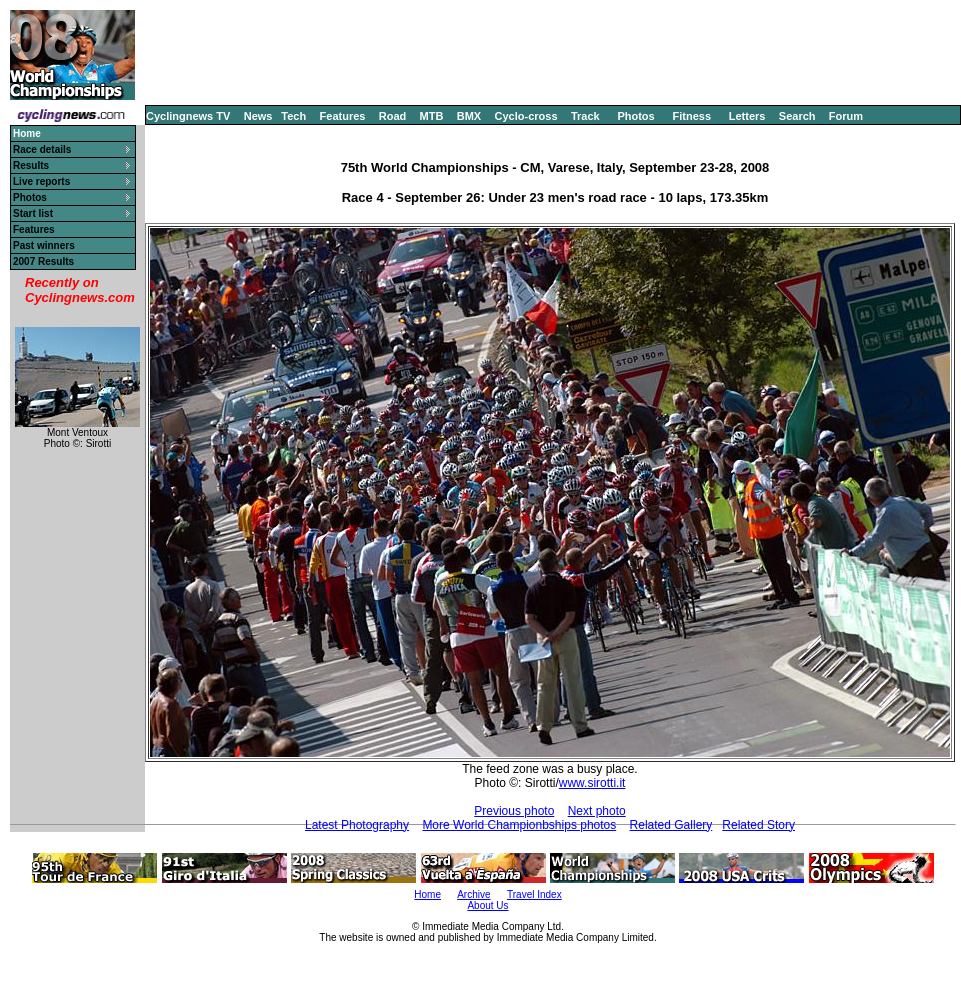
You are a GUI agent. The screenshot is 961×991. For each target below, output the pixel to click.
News (258, 116)
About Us (487, 905)
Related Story (758, 825)
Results (31, 165)
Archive (473, 894)
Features (343, 116)
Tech (293, 116)
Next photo (597, 811)
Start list (33, 213)
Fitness (691, 116)
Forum (846, 116)
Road (393, 116)
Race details (42, 149)
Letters (747, 116)
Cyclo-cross (526, 116)
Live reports (41, 181)
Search (797, 116)
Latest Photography (357, 825)
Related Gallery (671, 825)
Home (427, 894)
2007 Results (43, 261)
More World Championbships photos (519, 825)
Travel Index (534, 894)
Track (585, 116)
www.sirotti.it (592, 783)
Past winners (44, 245)
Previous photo (514, 811)
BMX (469, 116)
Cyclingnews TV (188, 116)
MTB (432, 116)
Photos (635, 116)
